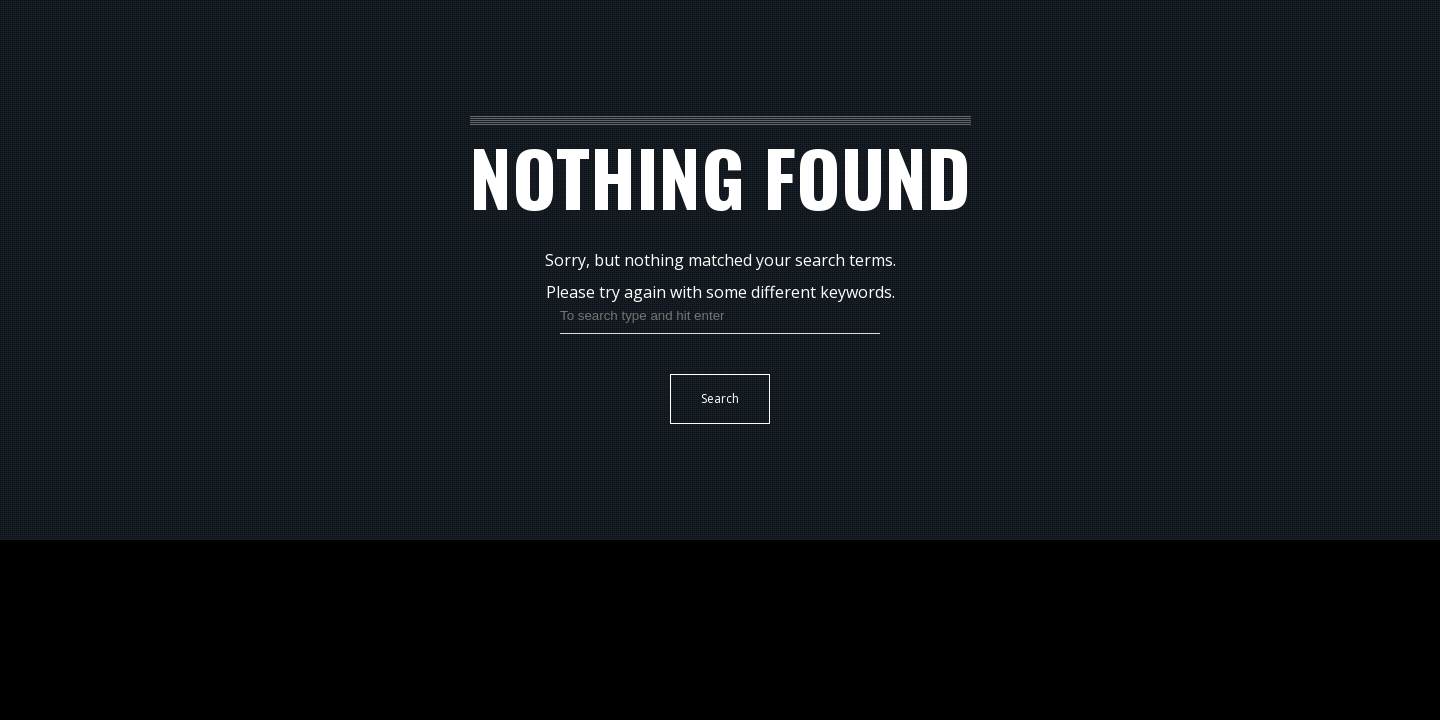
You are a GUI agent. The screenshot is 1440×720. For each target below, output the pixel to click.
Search (720, 398)
